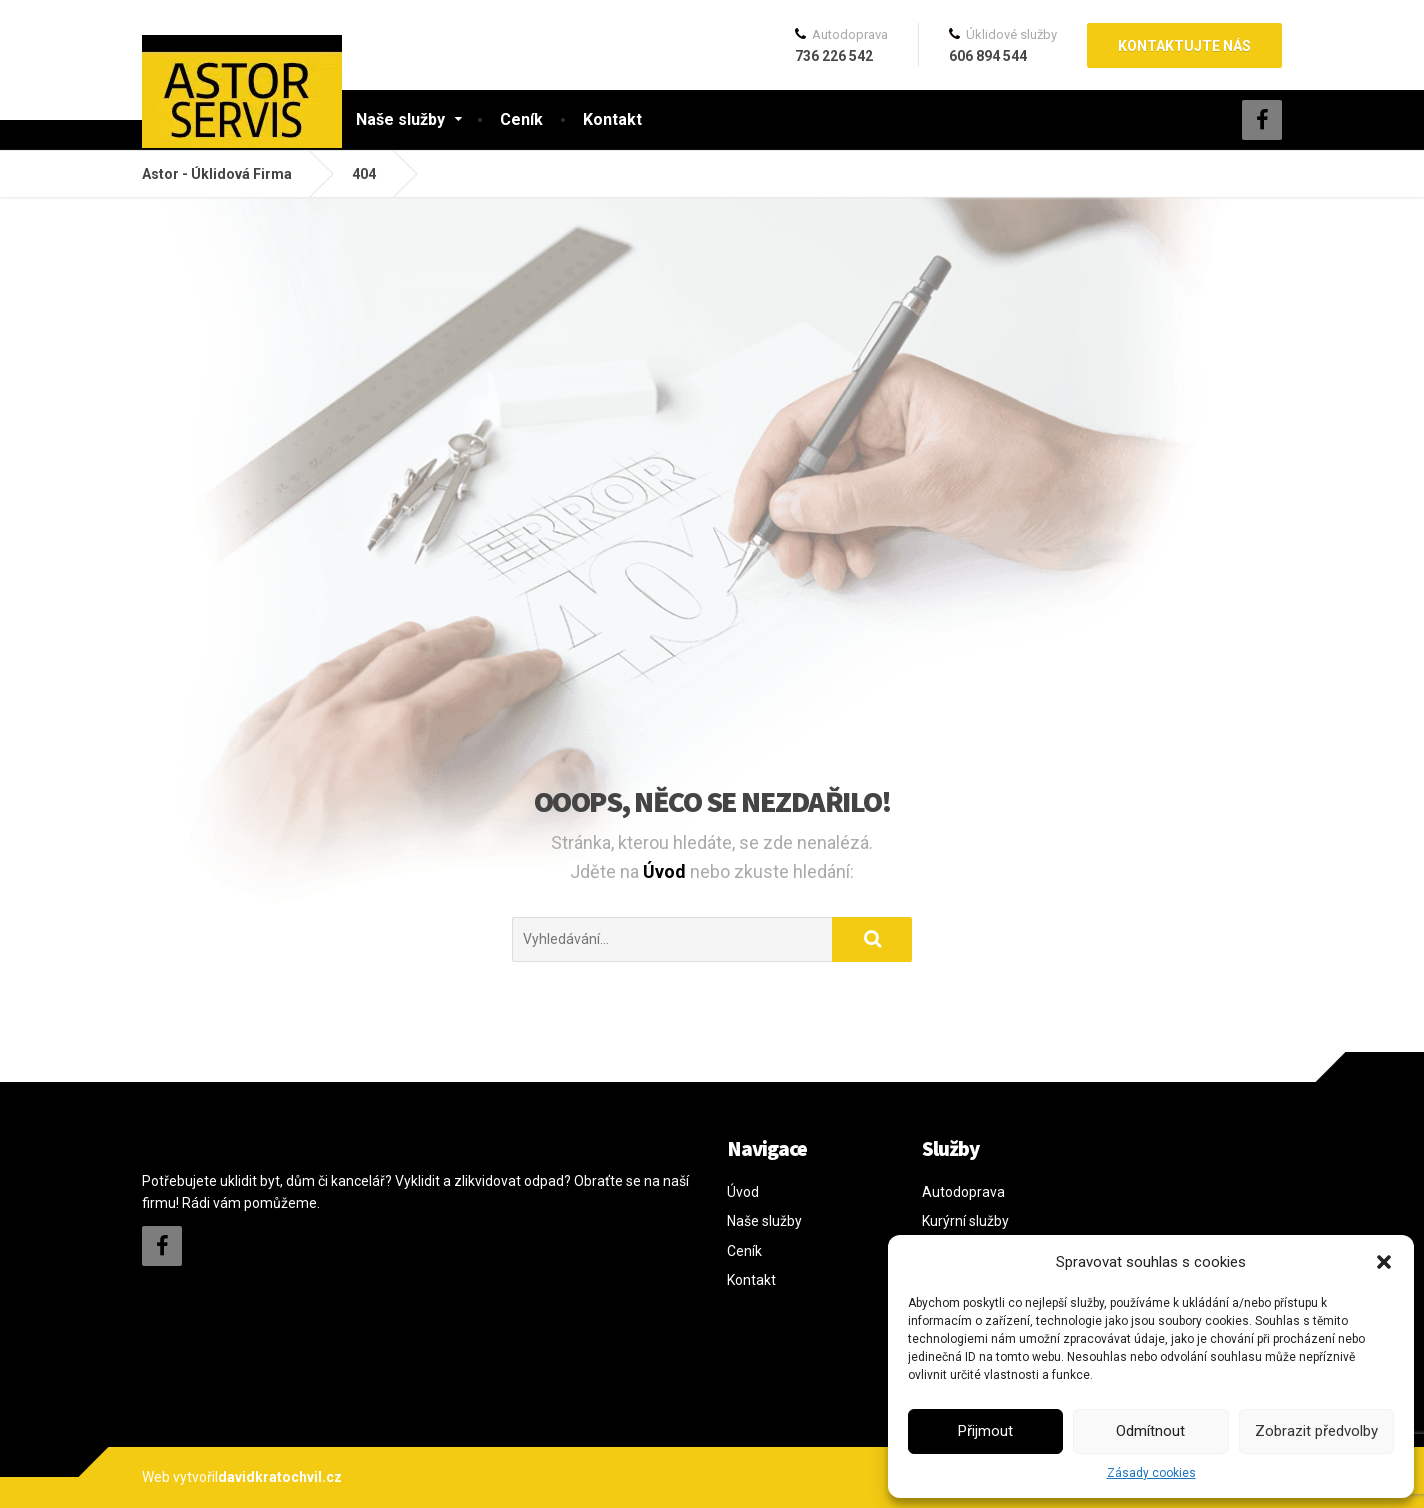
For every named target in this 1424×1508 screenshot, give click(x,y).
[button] (1384, 1262)
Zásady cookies (1151, 1473)
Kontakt (612, 119)
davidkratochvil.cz (280, 1477)
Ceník (521, 119)
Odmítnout (1150, 1431)
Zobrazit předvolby (1316, 1431)
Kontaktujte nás (1184, 46)
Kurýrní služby (965, 1221)
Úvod (666, 871)
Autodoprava (963, 1192)
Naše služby (400, 119)
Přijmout (985, 1431)
